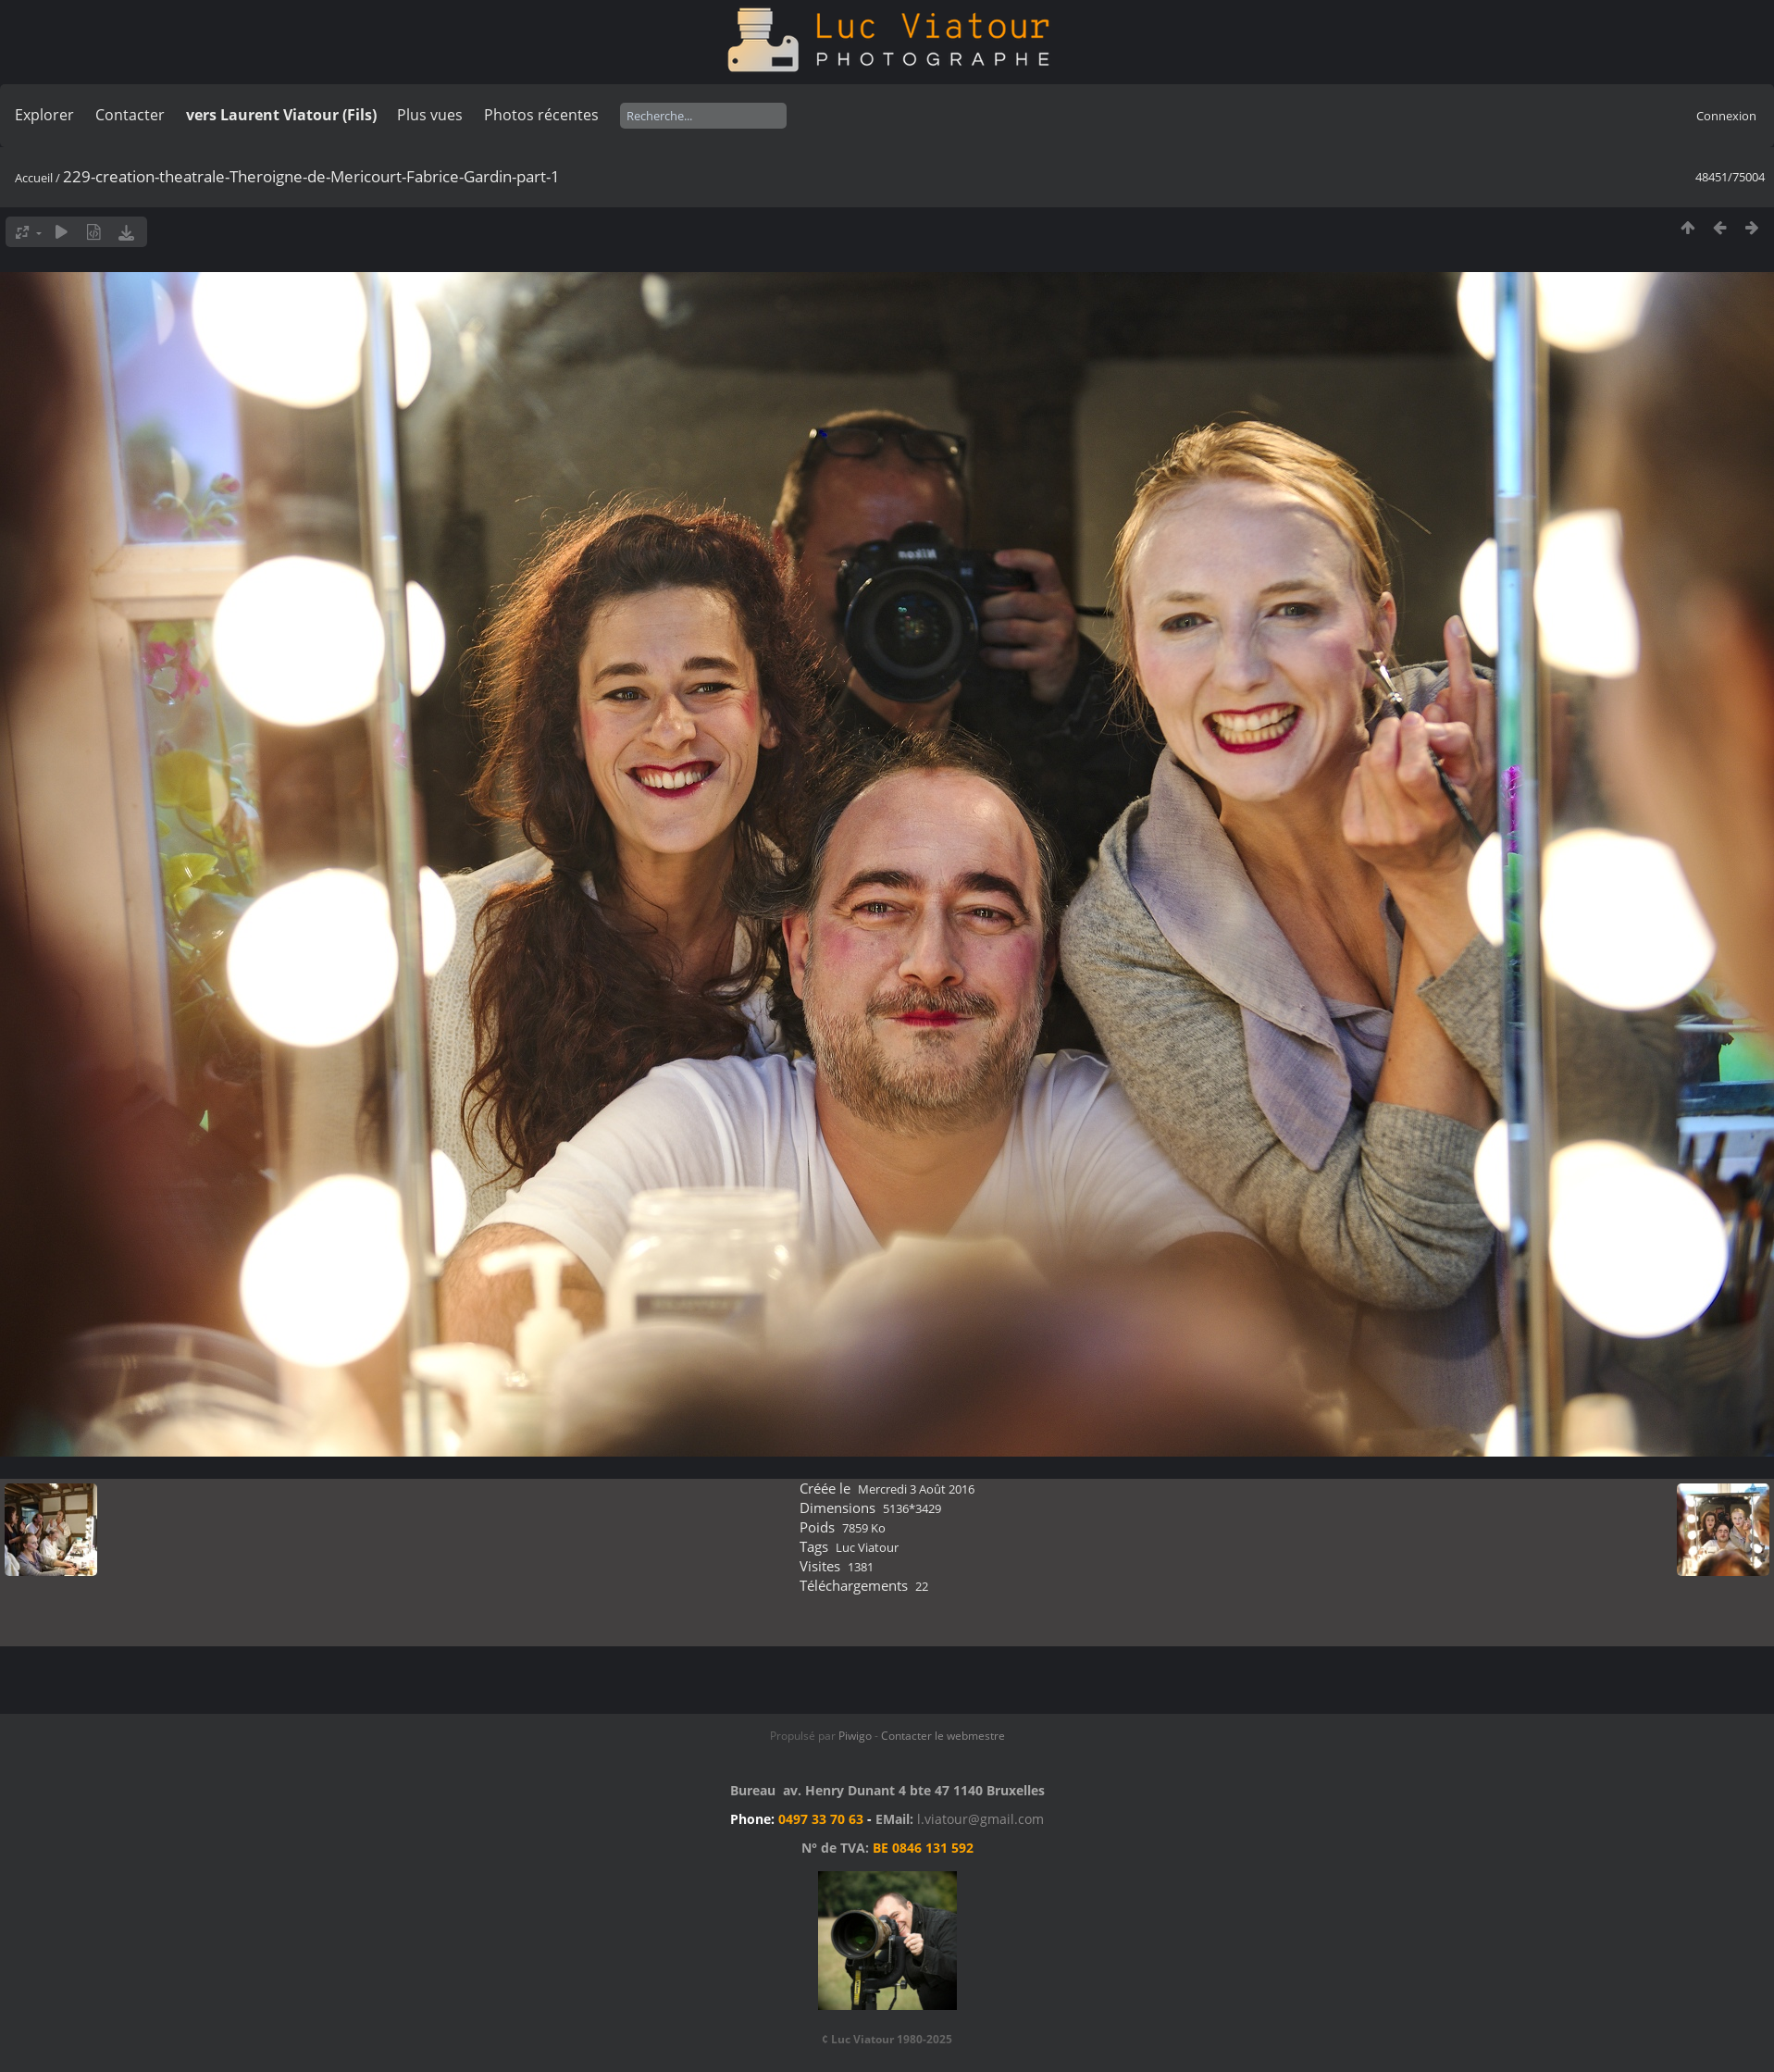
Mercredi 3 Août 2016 (916, 1489)
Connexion (1726, 115)
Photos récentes (541, 115)
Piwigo (855, 1735)
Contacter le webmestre (943, 1735)
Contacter (130, 115)
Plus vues (430, 115)
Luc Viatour (867, 1547)
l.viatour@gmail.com (980, 1819)
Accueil (34, 177)
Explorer (44, 115)
